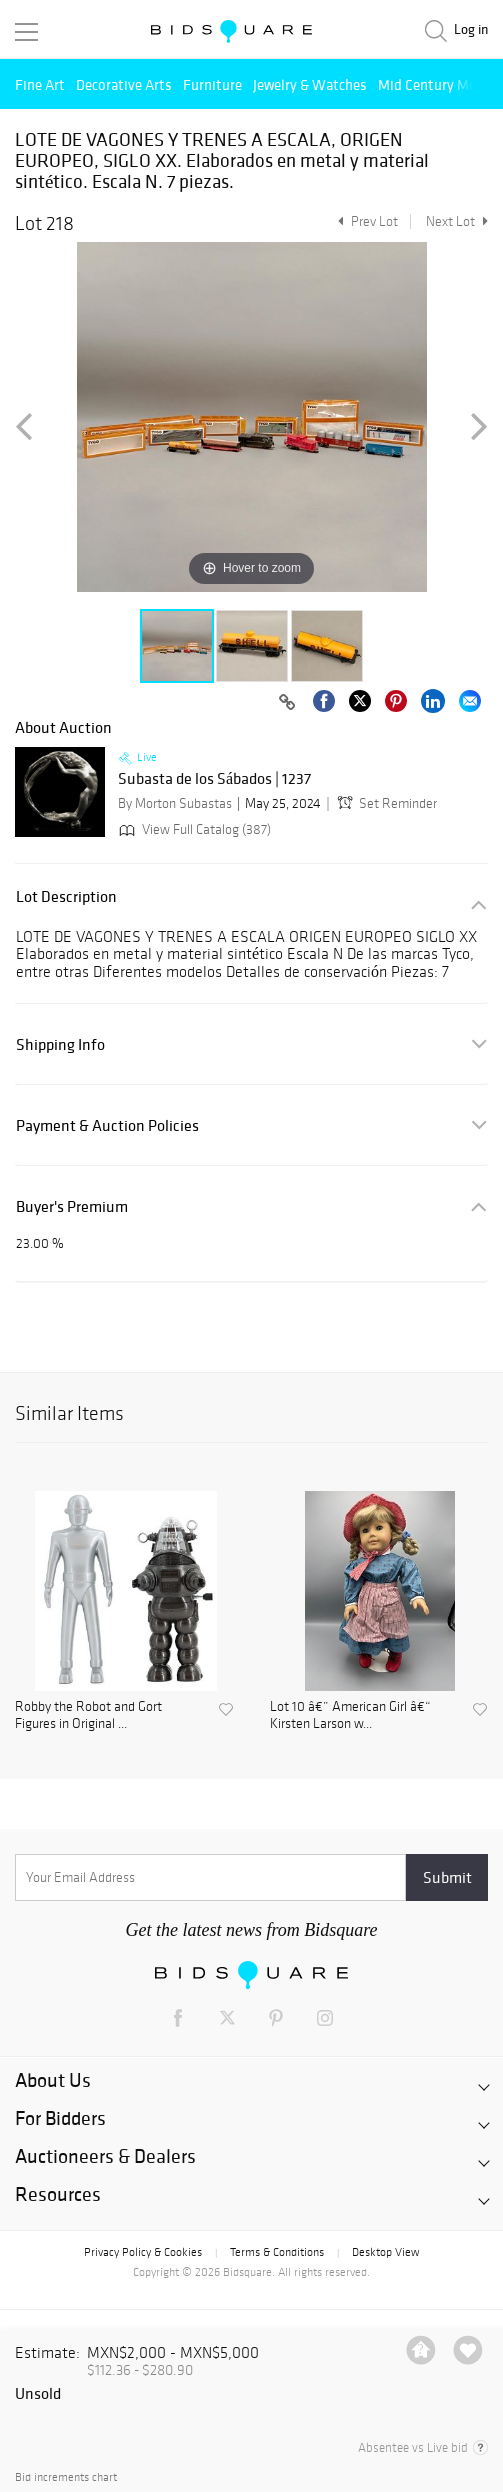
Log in (471, 29)
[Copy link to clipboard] (287, 703)
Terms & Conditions (277, 2252)
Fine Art (40, 84)
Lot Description (66, 896)
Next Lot (457, 221)
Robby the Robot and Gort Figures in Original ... (88, 1715)
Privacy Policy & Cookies (143, 2252)
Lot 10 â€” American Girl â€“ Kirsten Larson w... (350, 1715)
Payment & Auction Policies (107, 1125)
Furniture (212, 84)
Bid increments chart (66, 2477)
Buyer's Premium (72, 1206)
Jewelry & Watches (310, 84)
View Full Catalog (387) (193, 829)
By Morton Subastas (175, 803)
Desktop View (385, 2252)
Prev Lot (365, 221)
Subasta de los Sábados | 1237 (214, 779)
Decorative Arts (124, 84)
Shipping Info (60, 1044)
